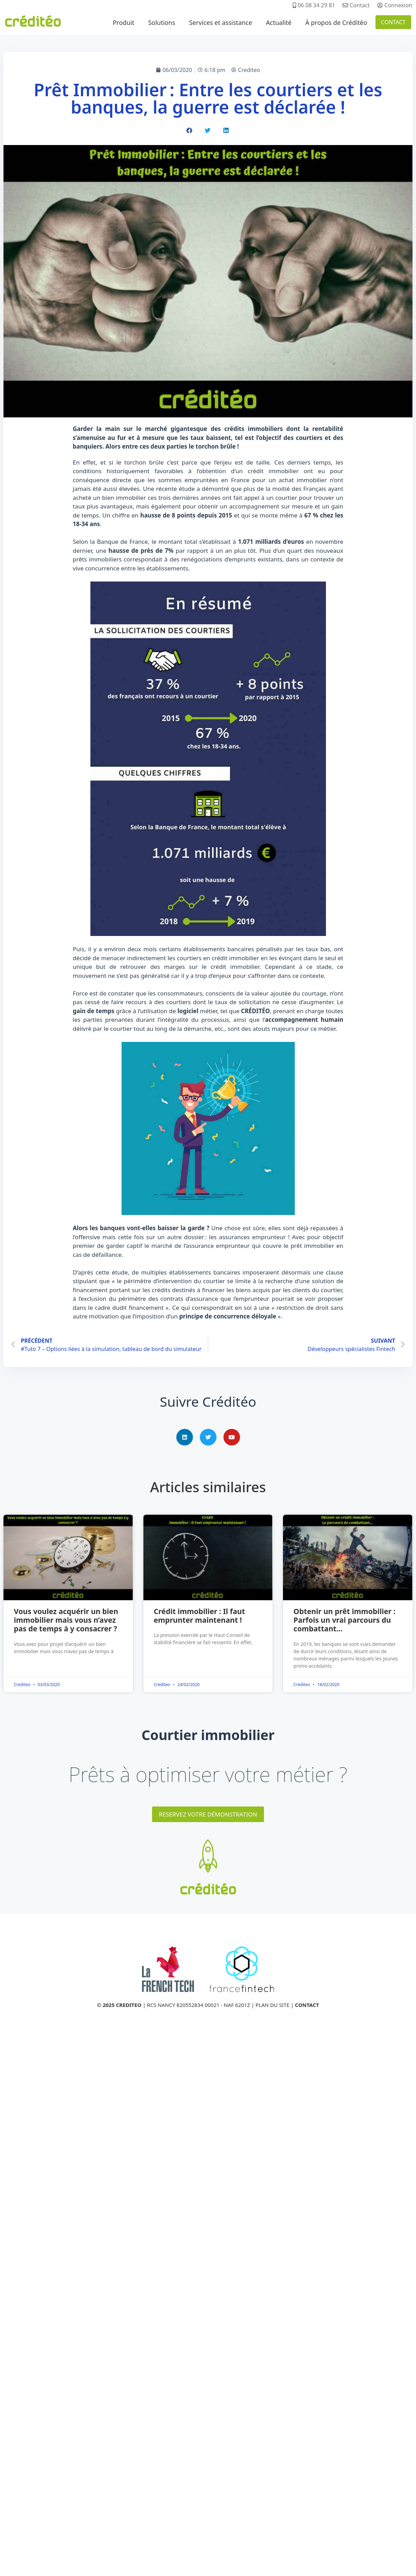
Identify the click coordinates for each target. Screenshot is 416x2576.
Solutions (161, 22)
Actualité (279, 22)
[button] (189, 130)
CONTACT (393, 22)
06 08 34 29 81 (314, 5)
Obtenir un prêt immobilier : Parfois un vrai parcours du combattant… (344, 1619)
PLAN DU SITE (273, 2004)
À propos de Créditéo (336, 22)
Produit (123, 22)
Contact (356, 5)
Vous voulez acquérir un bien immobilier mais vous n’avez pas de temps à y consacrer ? (66, 1619)
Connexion (394, 5)
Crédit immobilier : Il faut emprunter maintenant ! (199, 1615)
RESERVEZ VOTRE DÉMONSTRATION (208, 1814)
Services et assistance (220, 22)
